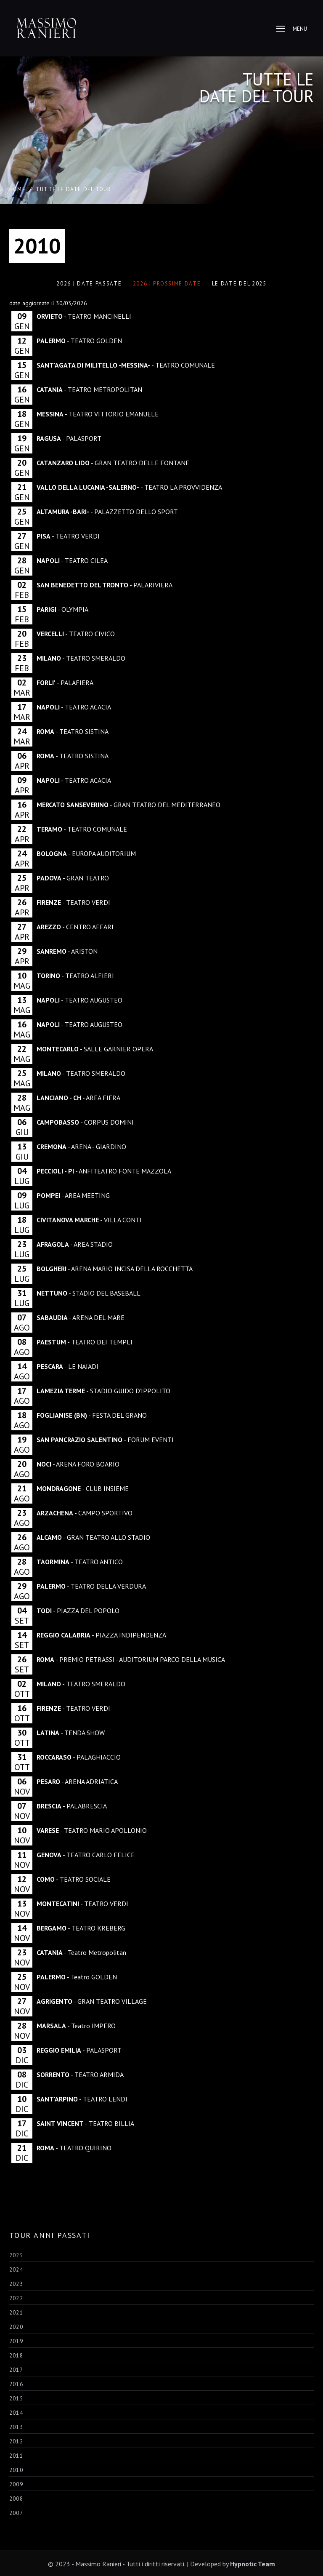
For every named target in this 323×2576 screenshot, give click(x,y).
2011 (16, 2455)
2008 (16, 2498)
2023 (16, 2284)
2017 (16, 2369)
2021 (16, 2312)
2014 (16, 2412)
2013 (16, 2427)
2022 (16, 2298)
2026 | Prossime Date (167, 283)
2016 (16, 2384)
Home (17, 189)
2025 (16, 2255)
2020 (16, 2327)
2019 (16, 2341)
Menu (291, 28)
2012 (16, 2441)
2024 (16, 2269)
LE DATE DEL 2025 (239, 283)
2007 (16, 2513)
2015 (16, 2398)
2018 (16, 2355)
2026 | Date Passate (89, 283)
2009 (16, 2484)
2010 (16, 2470)
